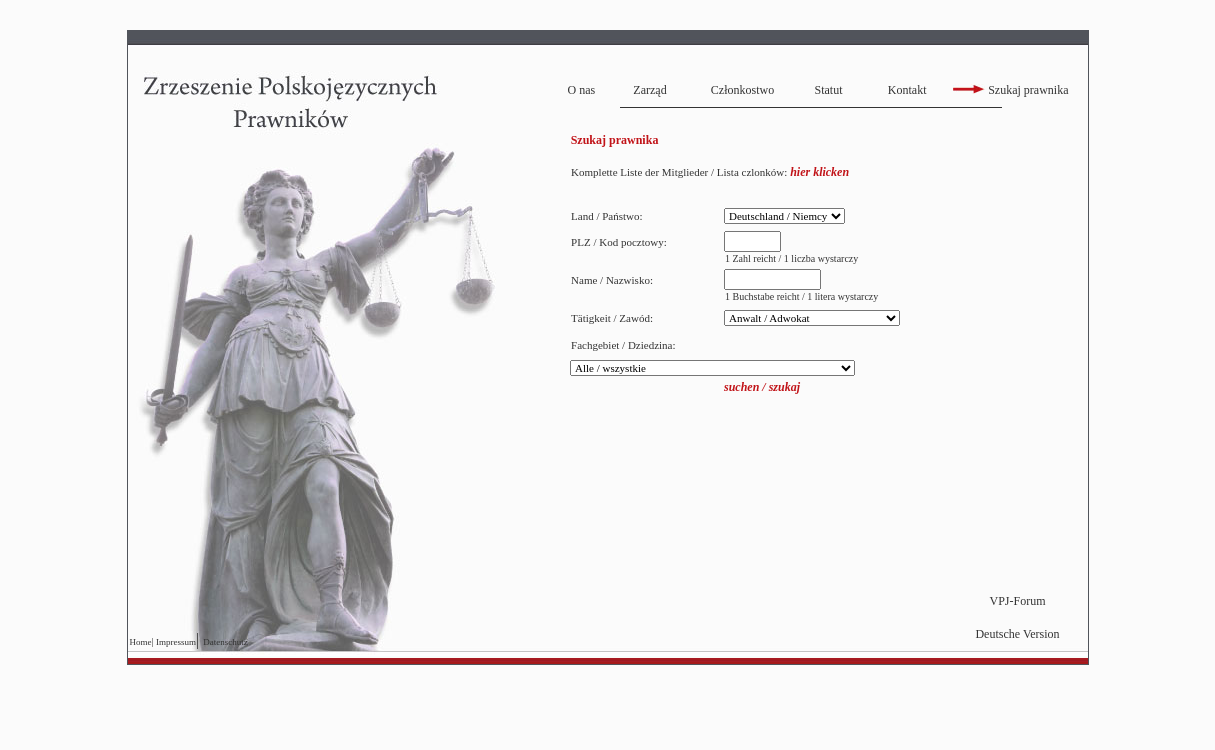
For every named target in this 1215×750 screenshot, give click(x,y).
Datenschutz (225, 642)
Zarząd (649, 90)
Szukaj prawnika (1010, 90)
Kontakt (907, 90)
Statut (828, 90)
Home (141, 642)
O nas (582, 90)
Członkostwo (742, 90)
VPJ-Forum (1017, 601)
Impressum (176, 642)
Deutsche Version (1017, 634)
